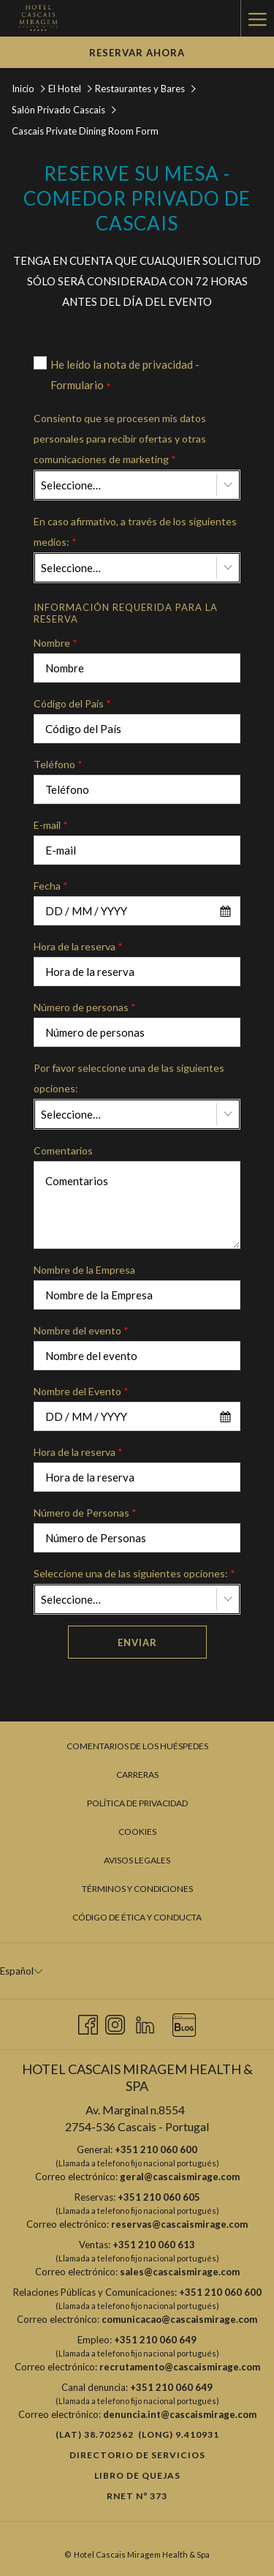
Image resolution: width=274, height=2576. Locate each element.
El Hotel (64, 88)
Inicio (23, 88)
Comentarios (63, 1150)
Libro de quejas (137, 2475)
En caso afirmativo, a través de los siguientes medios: (135, 531)
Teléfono (58, 764)
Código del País (72, 703)
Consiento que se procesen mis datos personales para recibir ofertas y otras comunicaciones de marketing (120, 438)
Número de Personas (85, 1512)
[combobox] (137, 485)
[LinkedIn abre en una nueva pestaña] (145, 2022)
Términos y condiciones (137, 1888)
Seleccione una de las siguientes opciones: (134, 1573)
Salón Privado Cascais (59, 110)
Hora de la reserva (78, 946)
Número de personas (85, 1007)
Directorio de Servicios (137, 2454)
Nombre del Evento (81, 1391)
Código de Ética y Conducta (137, 1917)
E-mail (51, 825)
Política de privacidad (137, 1803)
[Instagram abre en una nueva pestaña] (115, 2022)
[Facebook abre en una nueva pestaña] (88, 2022)
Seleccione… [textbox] (71, 485)
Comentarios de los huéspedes (137, 1746)
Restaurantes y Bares (140, 88)
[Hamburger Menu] (257, 18)
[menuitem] (137, 1746)
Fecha (51, 885)
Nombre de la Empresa (84, 1269)
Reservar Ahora (137, 53)
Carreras (137, 1774)
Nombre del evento (81, 1330)
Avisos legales (137, 1860)
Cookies (137, 1831)
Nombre (55, 643)
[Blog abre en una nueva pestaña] (184, 2022)
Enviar (137, 1642)
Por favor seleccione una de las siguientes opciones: (129, 1078)
